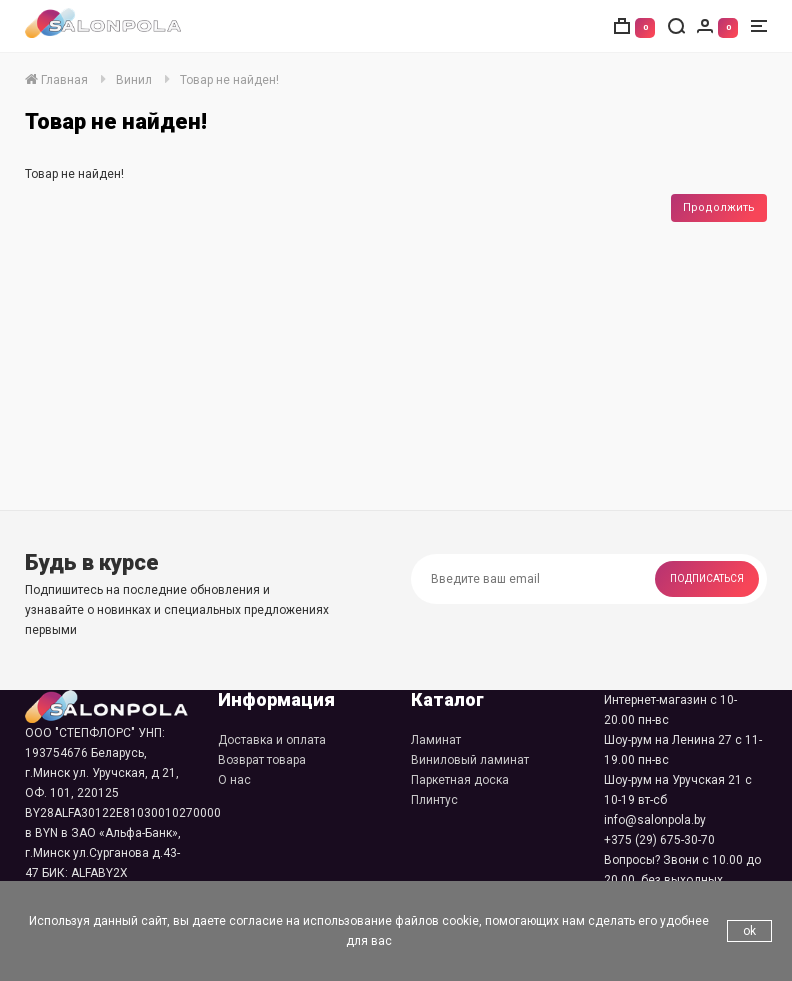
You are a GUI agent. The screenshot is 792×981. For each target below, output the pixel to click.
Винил (134, 80)
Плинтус (434, 800)
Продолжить (719, 207)
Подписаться (707, 578)
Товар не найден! (229, 80)
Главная (56, 80)
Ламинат (436, 740)
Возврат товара (262, 760)
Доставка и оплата (272, 740)
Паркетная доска (460, 780)
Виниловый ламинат (470, 760)
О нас (234, 780)
